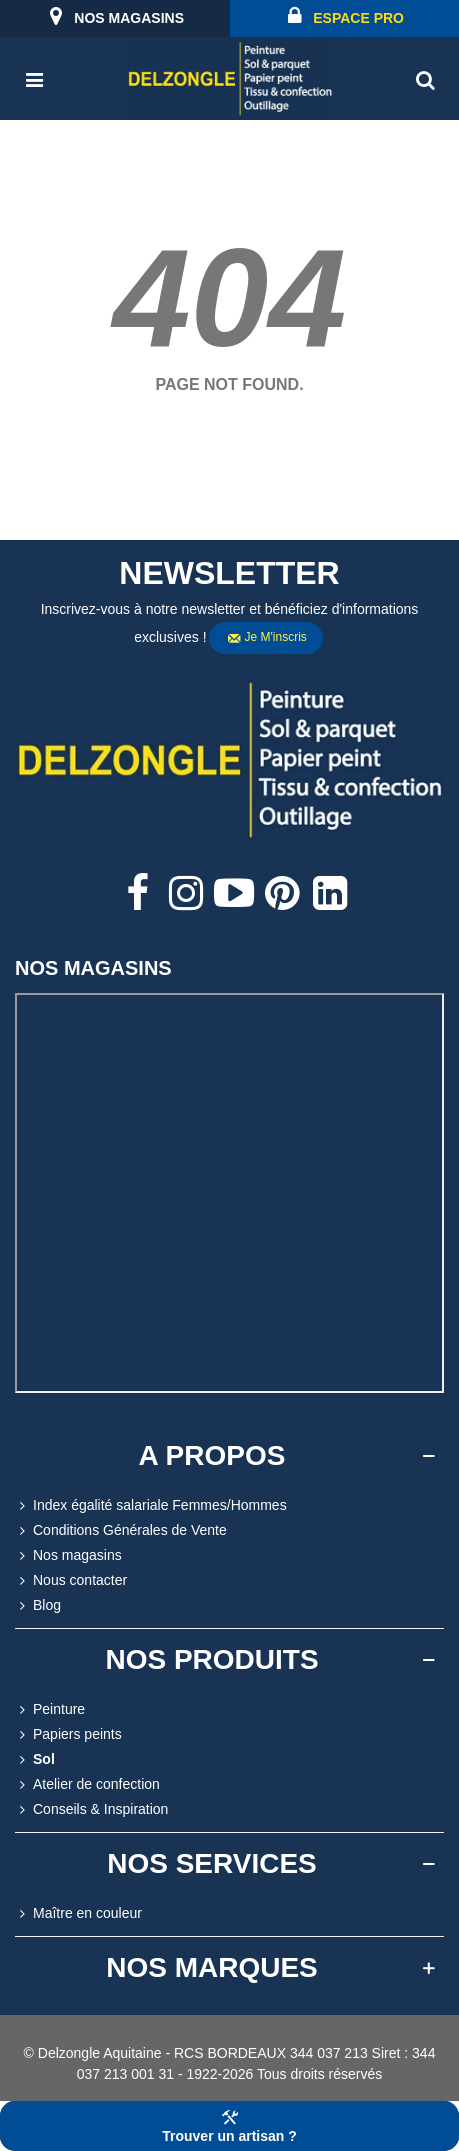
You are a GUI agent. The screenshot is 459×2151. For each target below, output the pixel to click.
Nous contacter (71, 1580)
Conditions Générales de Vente (121, 1530)
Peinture (50, 1709)
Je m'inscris (267, 638)
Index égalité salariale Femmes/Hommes (151, 1505)
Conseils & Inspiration (91, 1809)
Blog (38, 1605)
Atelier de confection (87, 1784)
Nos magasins (68, 1555)
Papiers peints (68, 1734)
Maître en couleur (78, 1913)
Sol (35, 1759)
